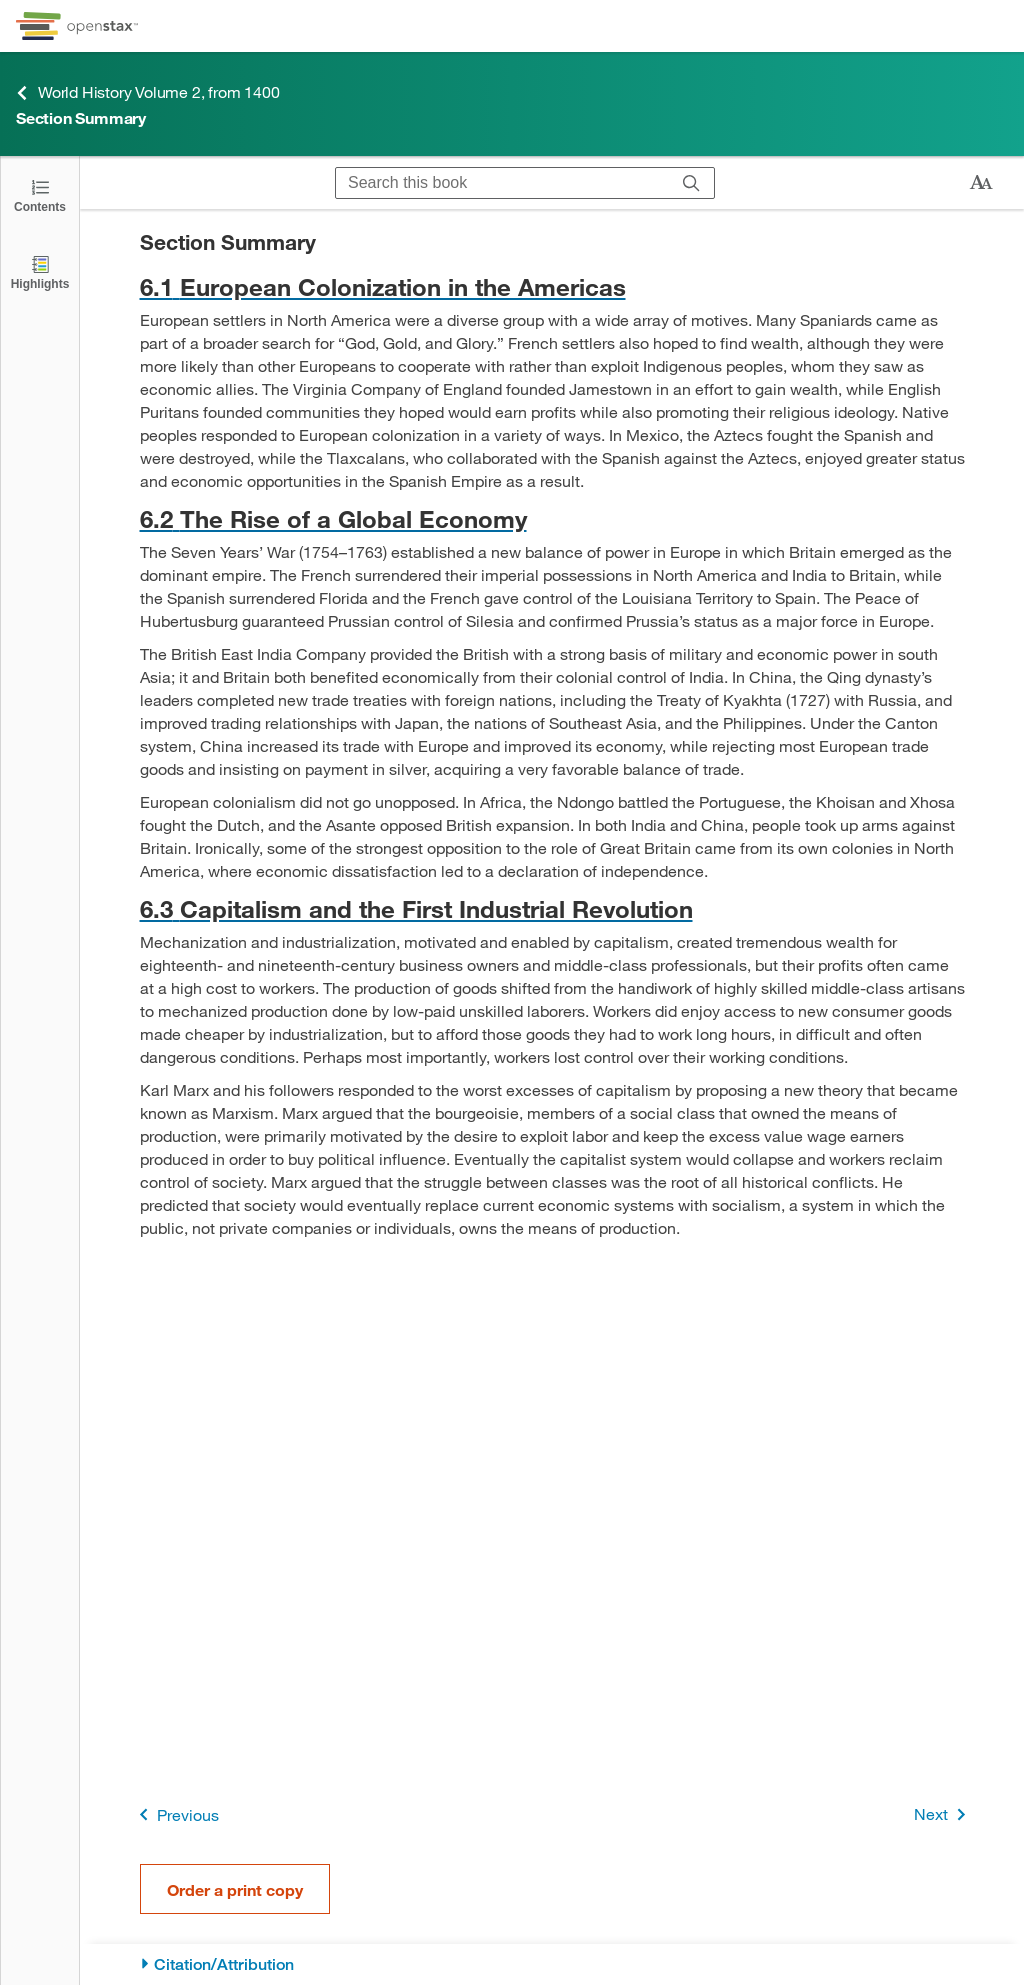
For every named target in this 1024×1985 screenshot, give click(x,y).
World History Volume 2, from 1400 (147, 92)
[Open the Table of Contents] (40, 194)
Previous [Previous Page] (175, 1814)
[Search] (691, 183)
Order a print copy (235, 1889)
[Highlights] (40, 271)
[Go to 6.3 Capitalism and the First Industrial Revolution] (552, 908)
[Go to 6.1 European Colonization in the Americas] (552, 286)
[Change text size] (981, 183)
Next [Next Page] (943, 1814)
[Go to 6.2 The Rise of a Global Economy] (552, 518)
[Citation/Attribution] (552, 1964)
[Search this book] (502, 183)
